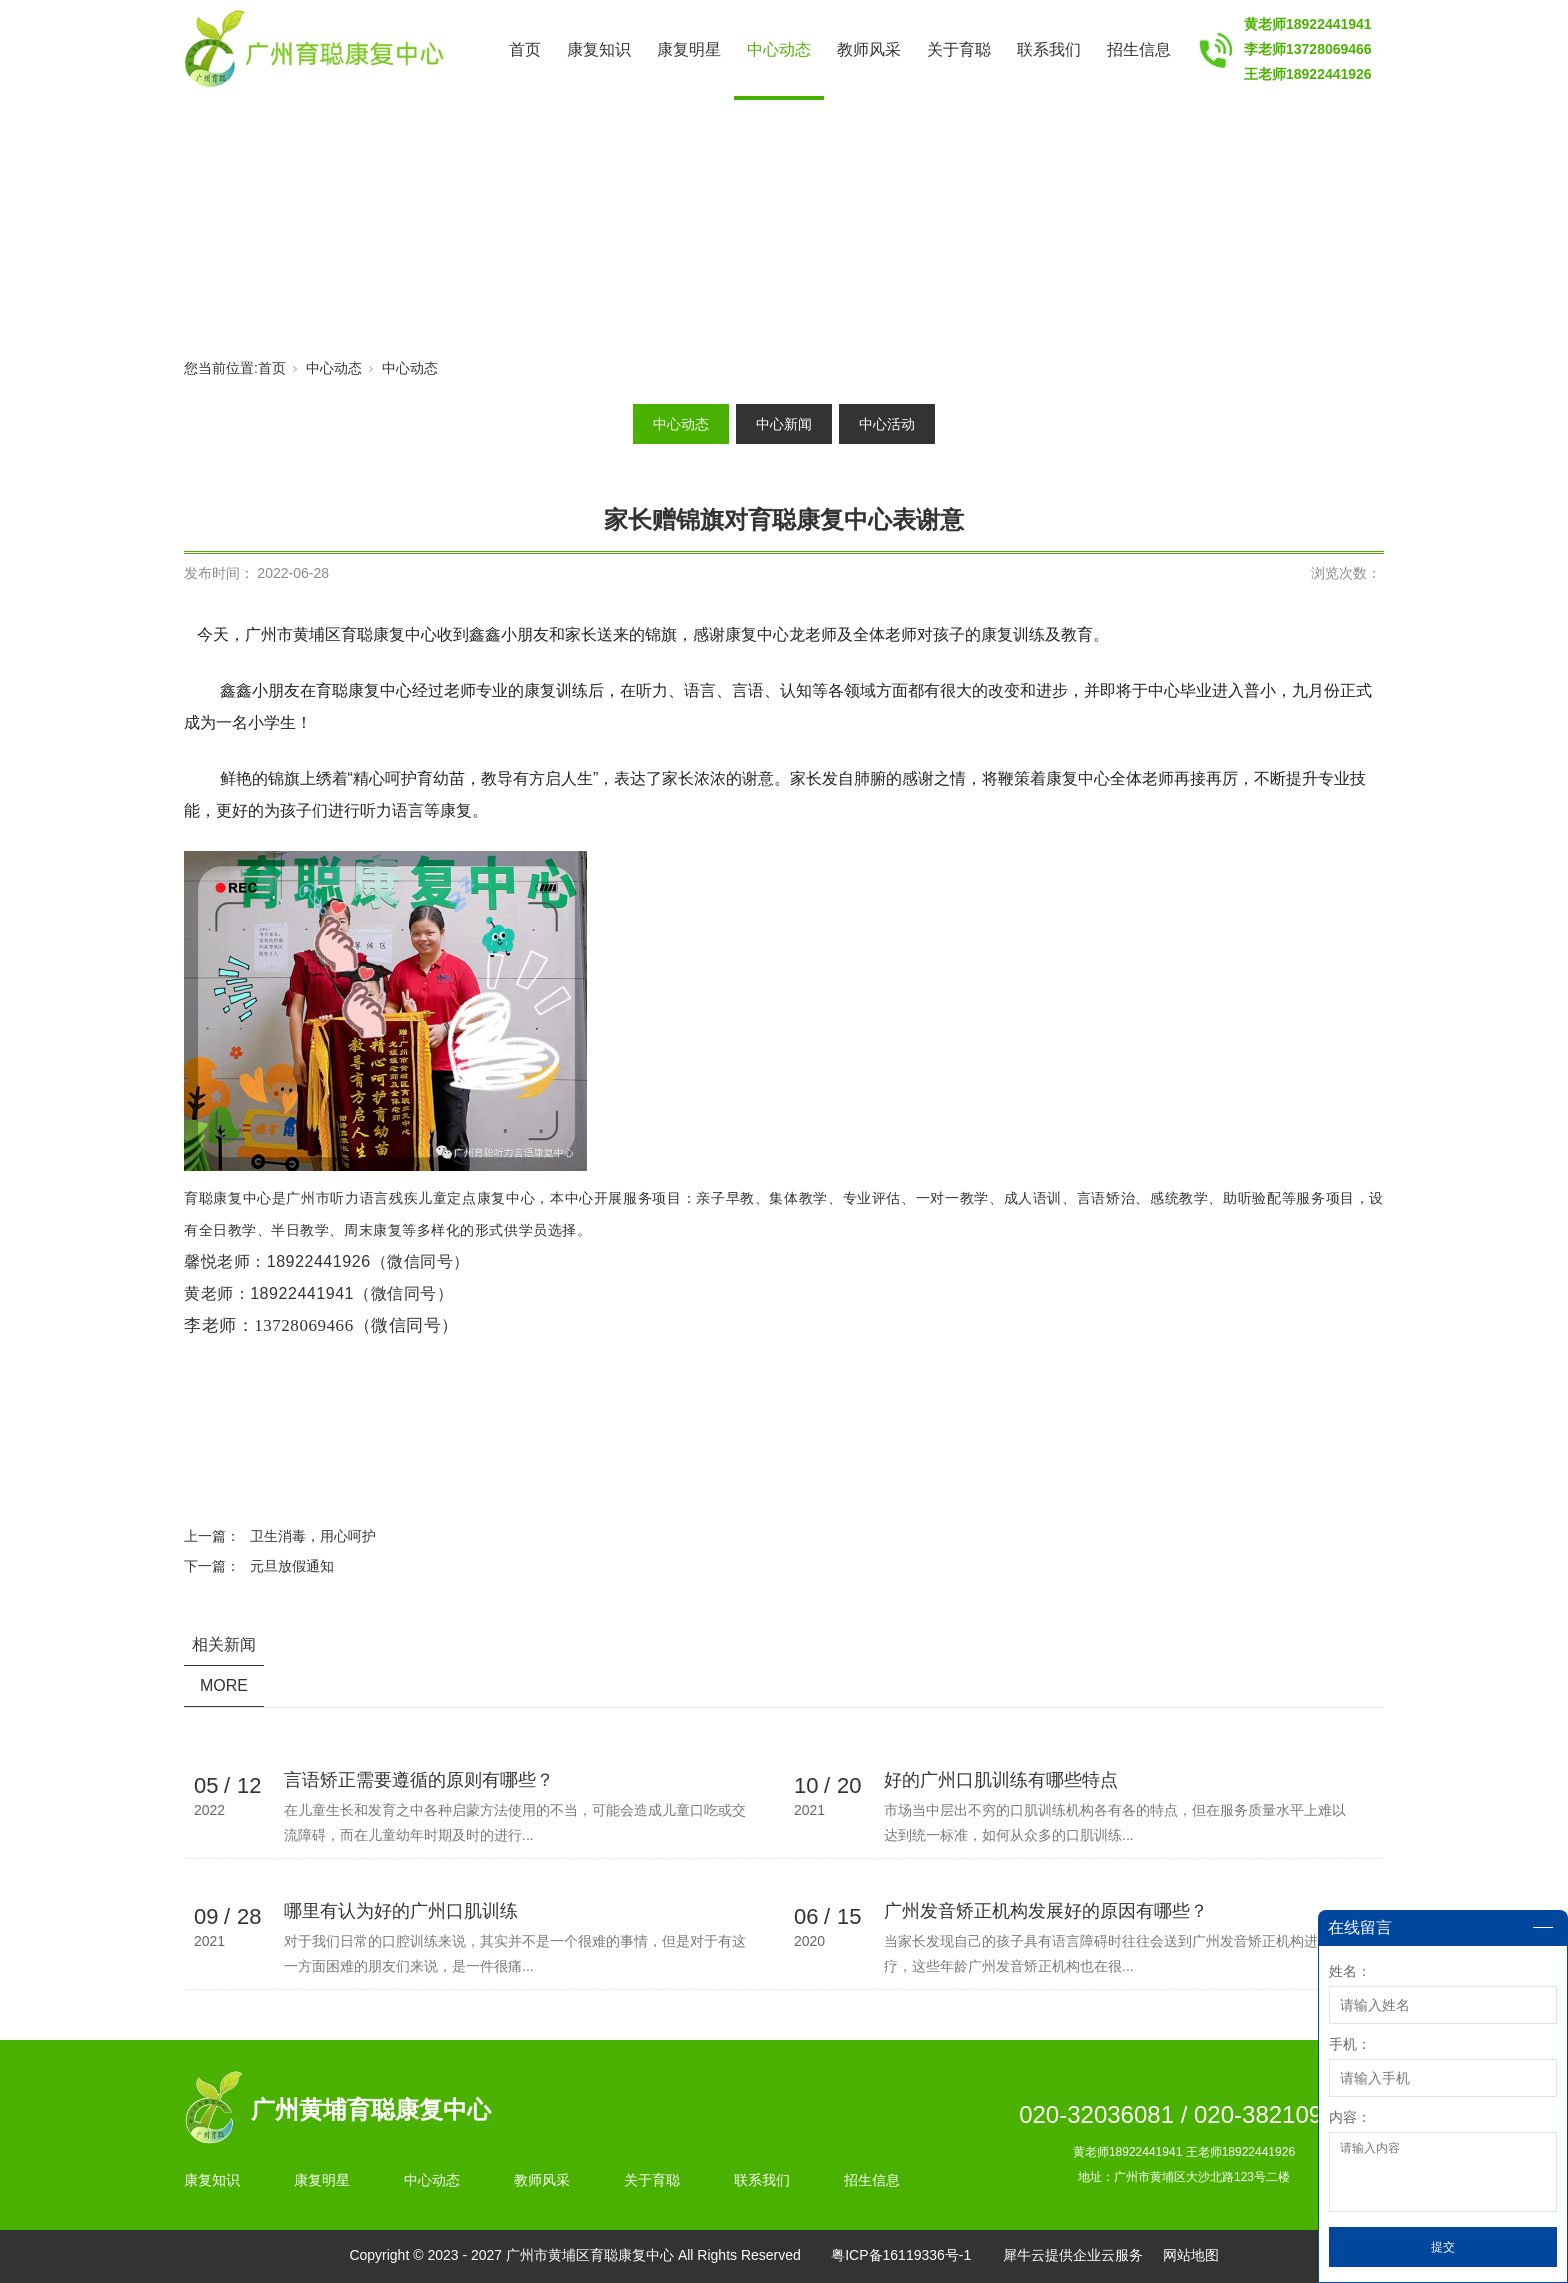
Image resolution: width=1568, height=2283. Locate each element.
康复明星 (689, 49)
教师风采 (869, 49)
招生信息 (1139, 49)
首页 (525, 49)
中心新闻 (784, 424)
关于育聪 (959, 49)
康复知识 (599, 49)
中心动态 (779, 49)
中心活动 (887, 424)
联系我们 (1049, 49)
